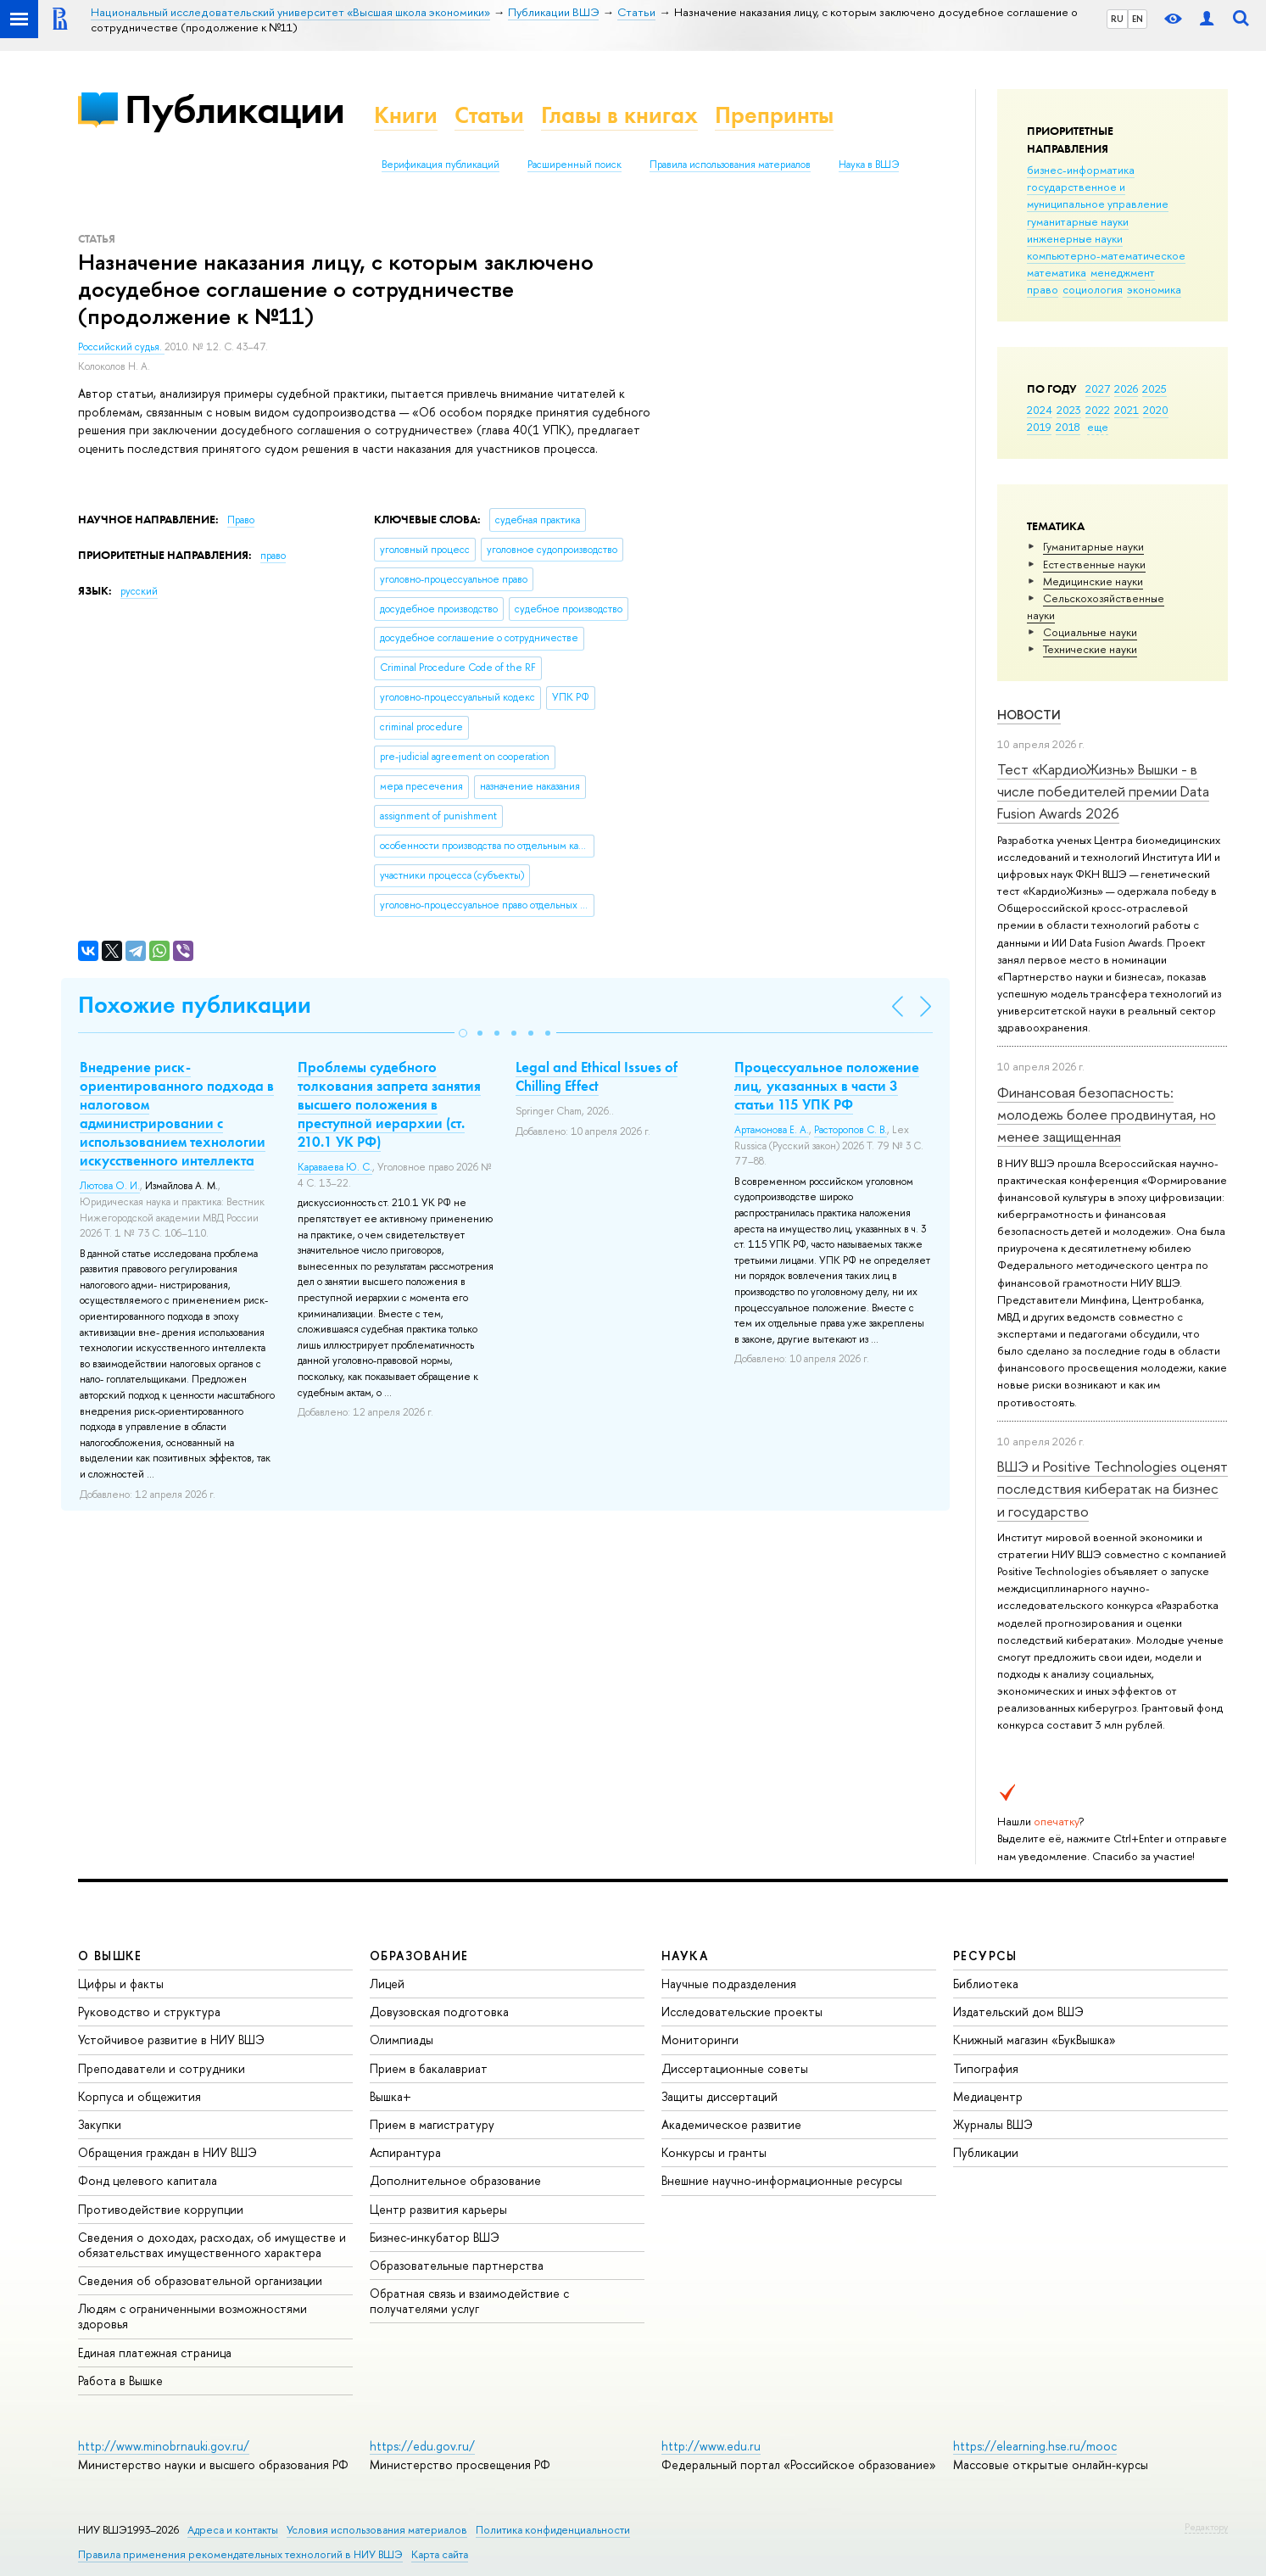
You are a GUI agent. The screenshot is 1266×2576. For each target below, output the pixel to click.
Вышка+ (390, 2096)
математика (1056, 272)
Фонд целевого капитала (147, 2180)
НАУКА (684, 1955)
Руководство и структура (149, 2011)
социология (1092, 289)
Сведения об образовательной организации (200, 2280)
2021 (1126, 409)
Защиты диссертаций (719, 2096)
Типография (985, 2068)
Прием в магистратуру (432, 2124)
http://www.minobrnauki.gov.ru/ (163, 2446)
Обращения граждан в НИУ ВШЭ (167, 2152)
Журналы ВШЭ (993, 2124)
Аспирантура (405, 2152)
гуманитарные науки (1078, 221)
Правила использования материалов (730, 164)
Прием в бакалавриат (429, 2068)
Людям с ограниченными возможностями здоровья (192, 2316)
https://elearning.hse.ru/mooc (1035, 2446)
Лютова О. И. (110, 1186)
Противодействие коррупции (160, 2209)
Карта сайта (439, 2554)
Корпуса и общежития (139, 2096)
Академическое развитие (731, 2124)
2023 (1069, 409)
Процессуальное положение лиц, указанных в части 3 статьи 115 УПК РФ (826, 1086)
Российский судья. (121, 347)
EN (1137, 19)
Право (240, 520)
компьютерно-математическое (1106, 255)
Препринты (774, 115)
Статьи (489, 115)
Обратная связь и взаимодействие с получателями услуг (469, 2300)
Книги (406, 115)
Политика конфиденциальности (553, 2530)
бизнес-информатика (1081, 169)
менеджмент (1122, 272)
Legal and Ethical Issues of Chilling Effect (597, 1076)
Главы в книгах (619, 115)
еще (1097, 426)
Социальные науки (1090, 632)
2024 (1039, 409)
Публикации (234, 109)
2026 (1126, 388)
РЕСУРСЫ (985, 1955)
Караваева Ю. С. (335, 1167)
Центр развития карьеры (438, 2209)
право (1042, 289)
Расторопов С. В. (850, 1130)
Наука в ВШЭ (869, 164)
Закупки (99, 2124)
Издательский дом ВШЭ (1018, 2011)
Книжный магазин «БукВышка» (1034, 2039)
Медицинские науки (1093, 581)
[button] (463, 1033)
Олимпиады (401, 2039)
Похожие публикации (194, 1005)
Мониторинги (700, 2039)
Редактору (1206, 2527)
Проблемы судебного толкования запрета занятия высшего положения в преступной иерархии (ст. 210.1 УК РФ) (389, 1104)
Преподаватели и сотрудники (161, 2068)
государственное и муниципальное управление (1097, 195)
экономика (1154, 289)
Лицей (387, 1983)
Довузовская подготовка (439, 2011)
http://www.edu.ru (711, 2446)
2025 (1154, 388)
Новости (1029, 715)
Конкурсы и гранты (714, 2152)
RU (1117, 19)
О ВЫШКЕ (110, 1955)
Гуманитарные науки (1093, 546)
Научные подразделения (728, 1983)
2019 (1039, 426)
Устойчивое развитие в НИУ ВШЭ (171, 2039)
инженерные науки (1075, 238)
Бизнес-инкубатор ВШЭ (434, 2237)
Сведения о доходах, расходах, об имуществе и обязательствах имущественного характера (212, 2244)
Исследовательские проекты (742, 2011)
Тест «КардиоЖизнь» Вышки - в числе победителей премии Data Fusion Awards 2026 (1103, 791)
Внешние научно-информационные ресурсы (781, 2180)
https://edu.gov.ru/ (422, 2446)
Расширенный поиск (574, 164)
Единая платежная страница (154, 2352)
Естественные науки (1094, 564)
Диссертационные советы (734, 2068)
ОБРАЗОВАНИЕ (419, 1955)
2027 (1097, 388)
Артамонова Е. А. (771, 1130)
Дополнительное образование (455, 2180)
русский (139, 591)
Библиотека (985, 1983)
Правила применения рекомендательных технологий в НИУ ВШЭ (240, 2554)
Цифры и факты (121, 1983)
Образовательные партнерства (457, 2265)
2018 (1068, 426)
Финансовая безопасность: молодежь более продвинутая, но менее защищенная (1106, 1114)
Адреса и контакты (232, 2530)
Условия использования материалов (377, 2530)
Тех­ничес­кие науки (1090, 649)
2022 (1097, 409)
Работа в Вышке (120, 2380)
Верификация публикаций (440, 164)
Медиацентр (988, 2096)
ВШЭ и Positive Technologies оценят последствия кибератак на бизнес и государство (1112, 1488)
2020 (1155, 409)
